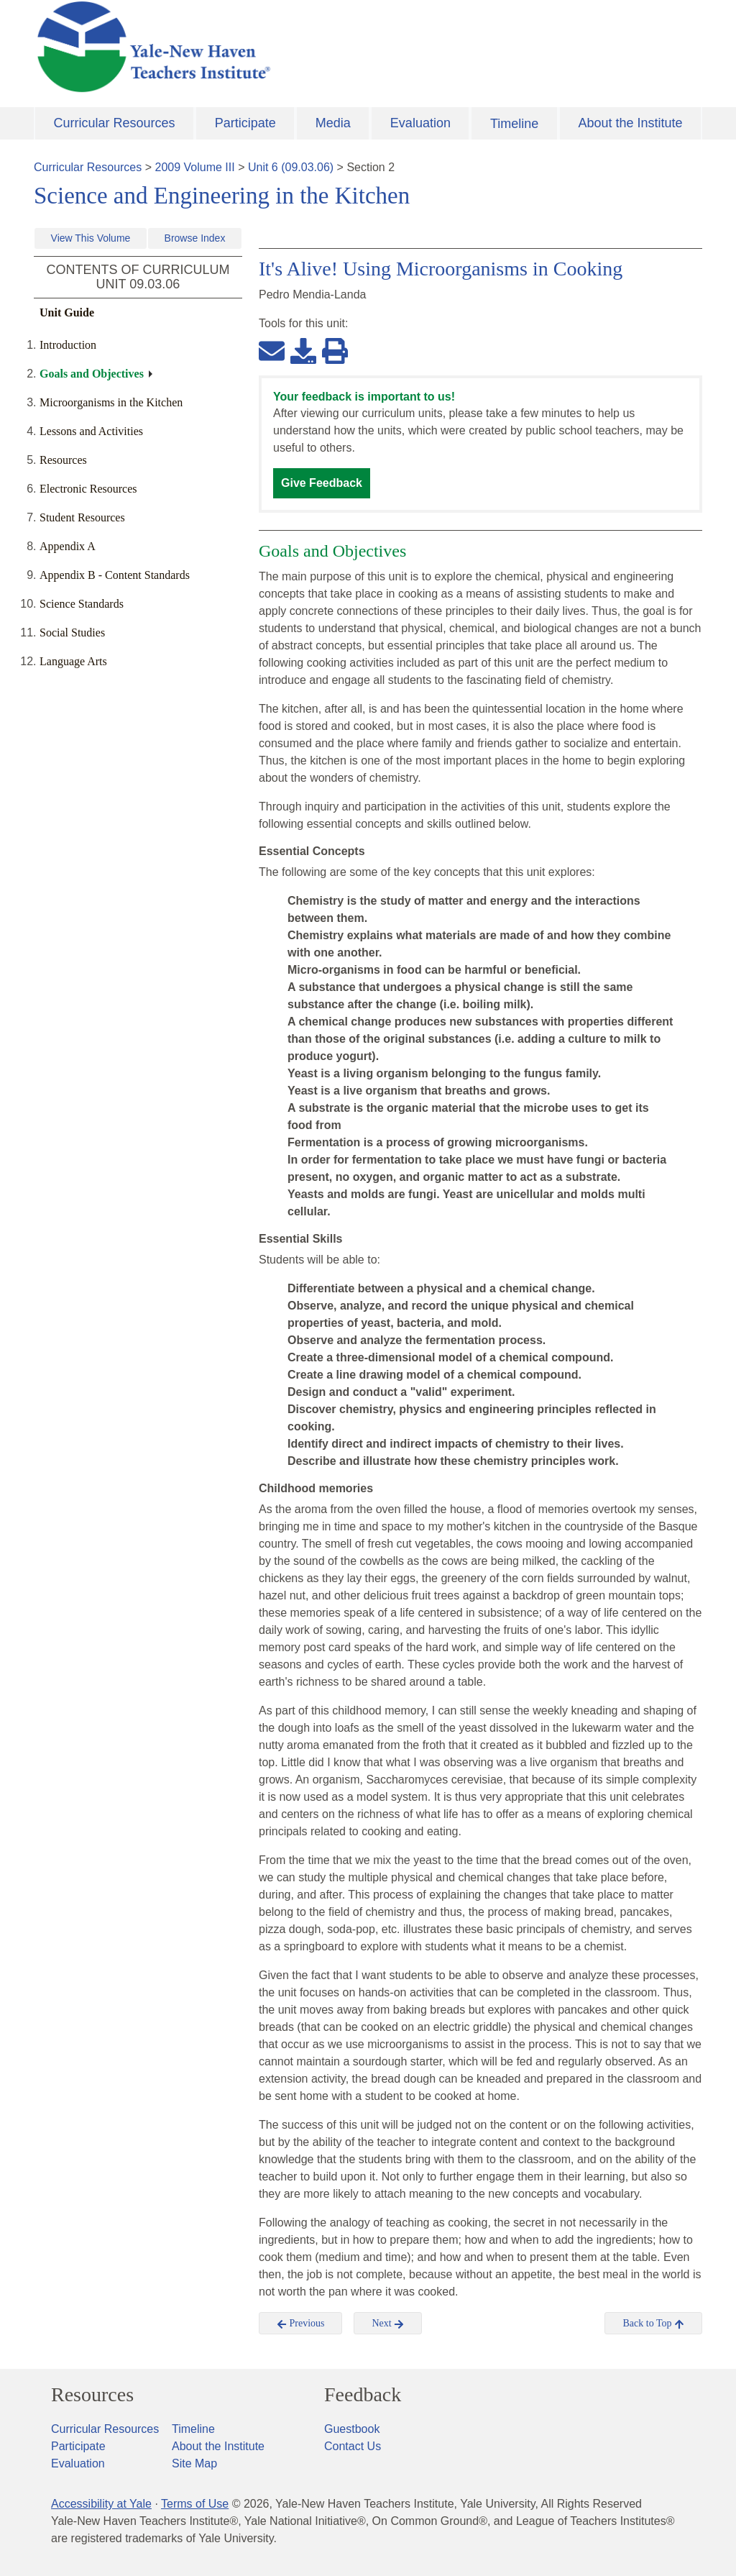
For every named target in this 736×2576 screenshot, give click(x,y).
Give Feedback (321, 483)
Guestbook (352, 2429)
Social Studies (72, 632)
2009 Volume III (195, 167)
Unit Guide (67, 312)
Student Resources (82, 517)
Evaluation (420, 123)
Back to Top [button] (653, 2323)
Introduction (68, 345)
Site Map (194, 2463)
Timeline (514, 124)
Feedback (362, 2394)
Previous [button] (301, 2323)
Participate (245, 123)
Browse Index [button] (195, 238)
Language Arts (73, 661)
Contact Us (352, 2446)
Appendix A (68, 546)
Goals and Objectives (92, 373)
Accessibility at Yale (101, 2504)
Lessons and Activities (91, 431)
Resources (63, 460)
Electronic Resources (88, 489)
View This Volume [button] (91, 238)
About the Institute (630, 123)
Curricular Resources (114, 123)
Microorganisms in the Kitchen (111, 402)
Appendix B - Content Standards (115, 575)
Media (333, 123)
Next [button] (388, 2323)
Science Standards (82, 604)
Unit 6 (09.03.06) (291, 167)
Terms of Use (195, 2504)
